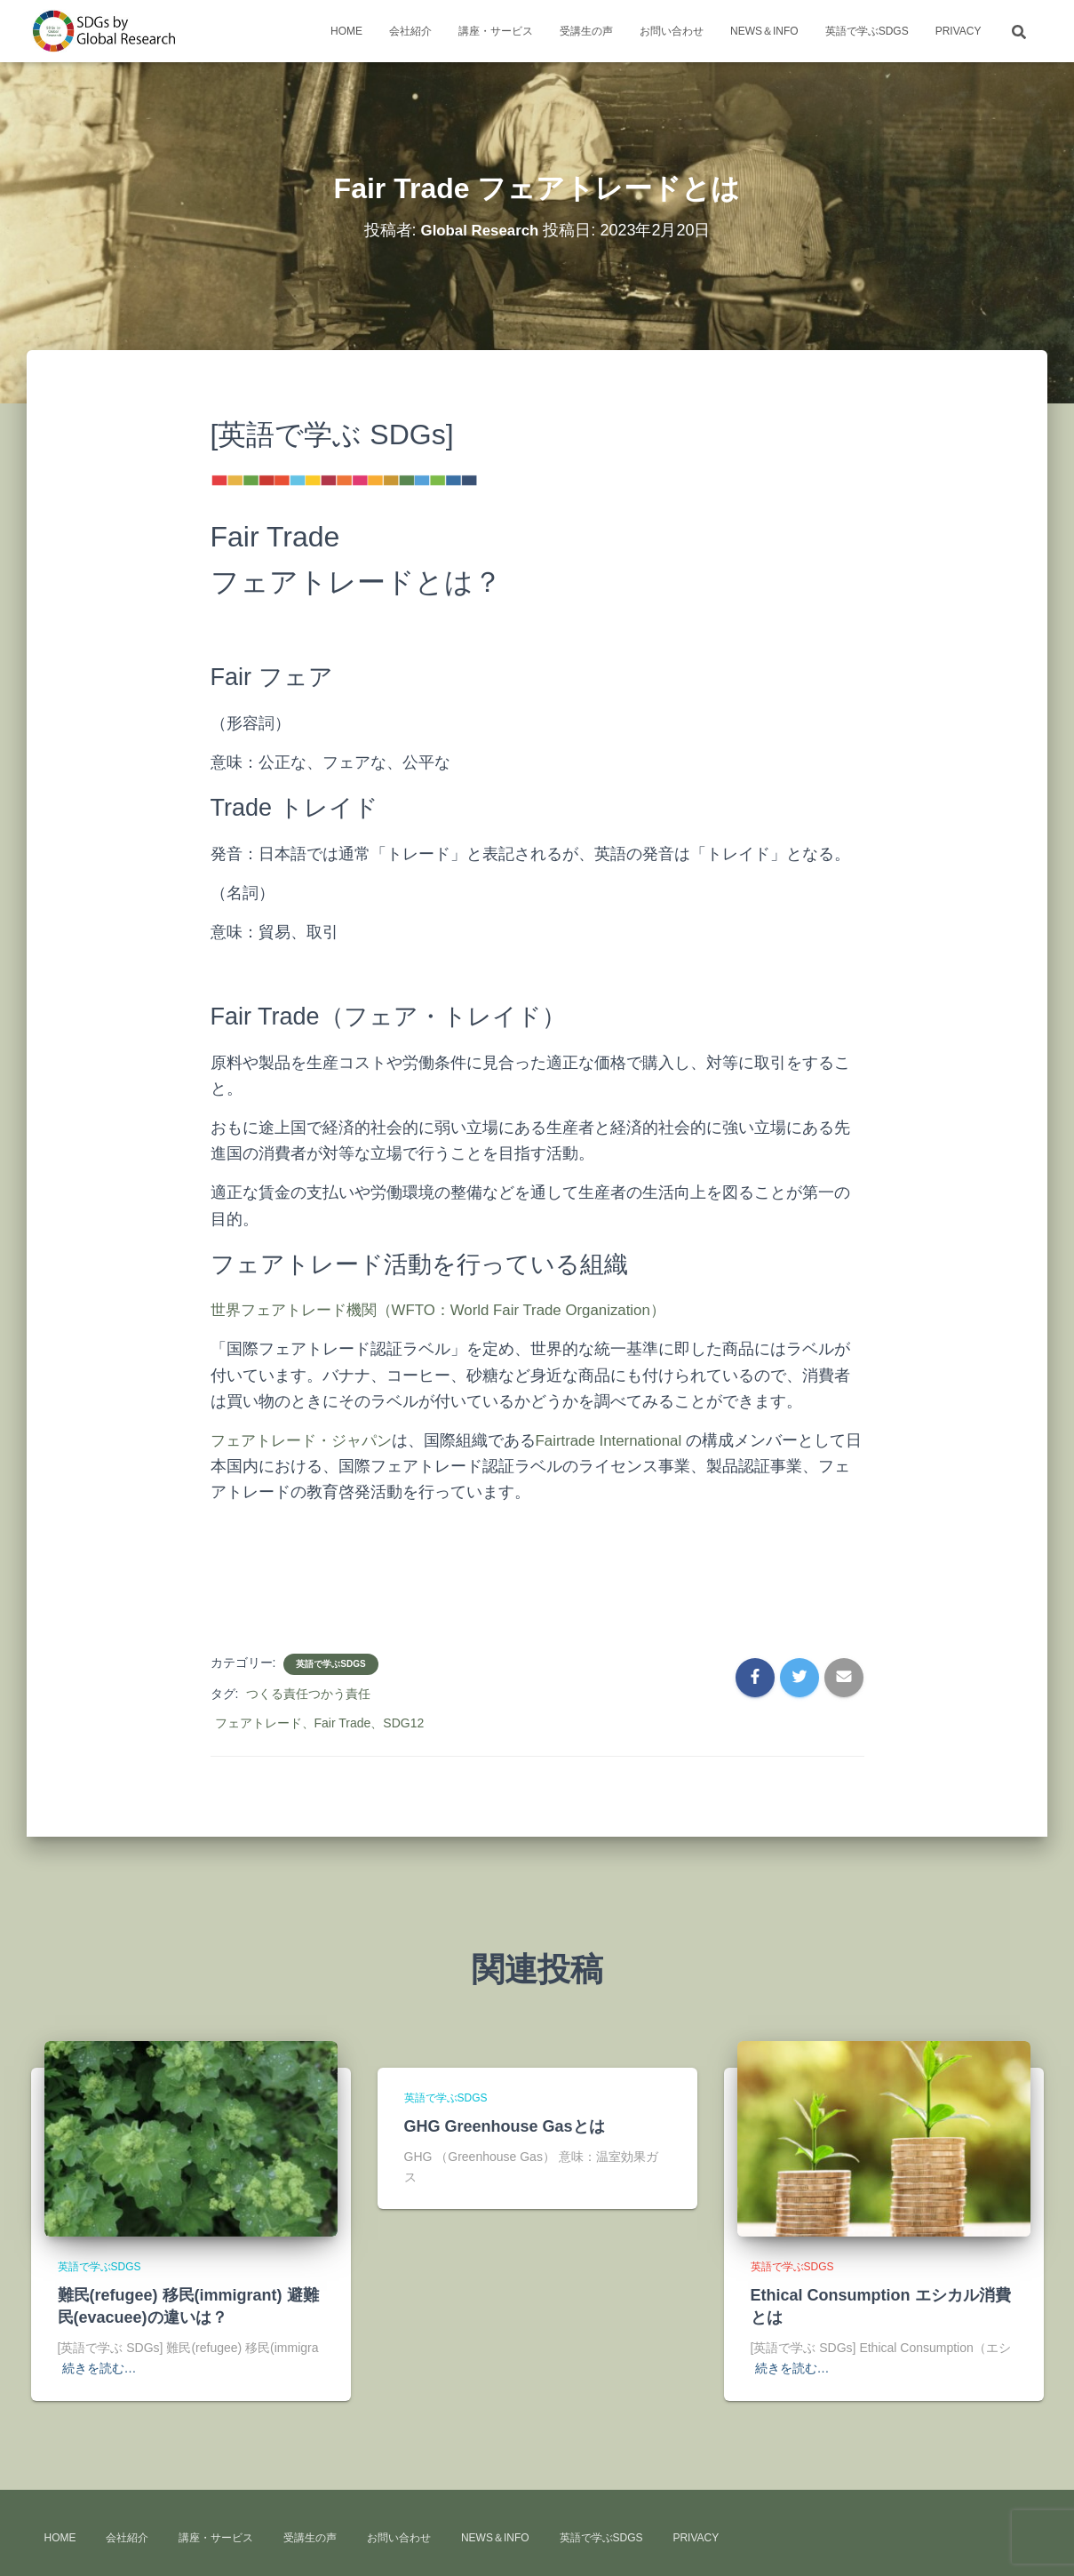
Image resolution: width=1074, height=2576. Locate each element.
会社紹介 (410, 31)
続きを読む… (99, 2368)
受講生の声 (586, 31)
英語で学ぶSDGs (867, 31)
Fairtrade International (624, 1440)
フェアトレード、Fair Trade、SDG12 (320, 1723)
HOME (346, 31)
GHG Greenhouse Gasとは (504, 2126)
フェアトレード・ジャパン (306, 1440)
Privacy (958, 31)
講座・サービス (495, 31)
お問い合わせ (672, 31)
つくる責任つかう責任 (308, 1694)
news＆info (764, 31)
